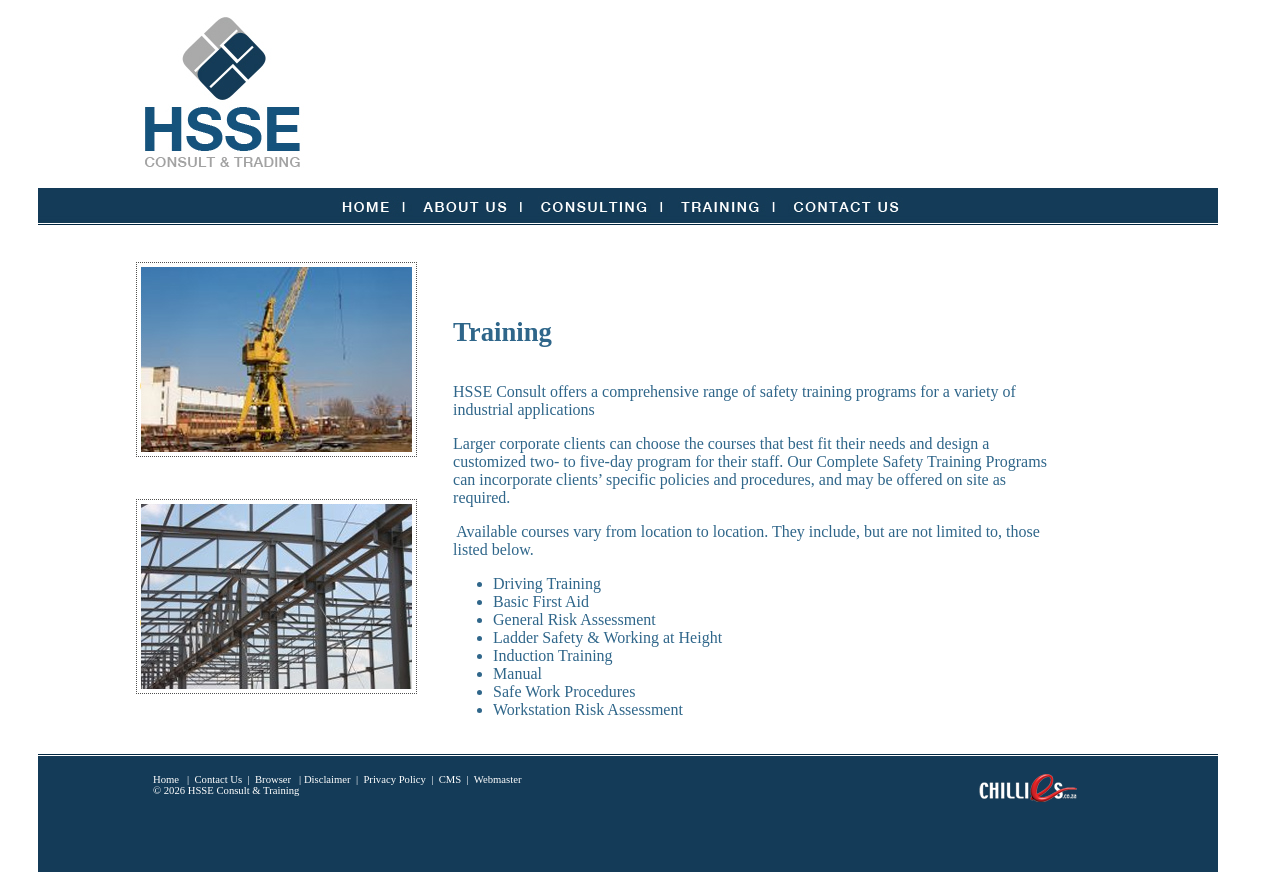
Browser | (278, 779)
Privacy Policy (394, 779)
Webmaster (498, 779)
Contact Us (219, 779)
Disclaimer (327, 779)
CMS (450, 779)
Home (166, 779)
